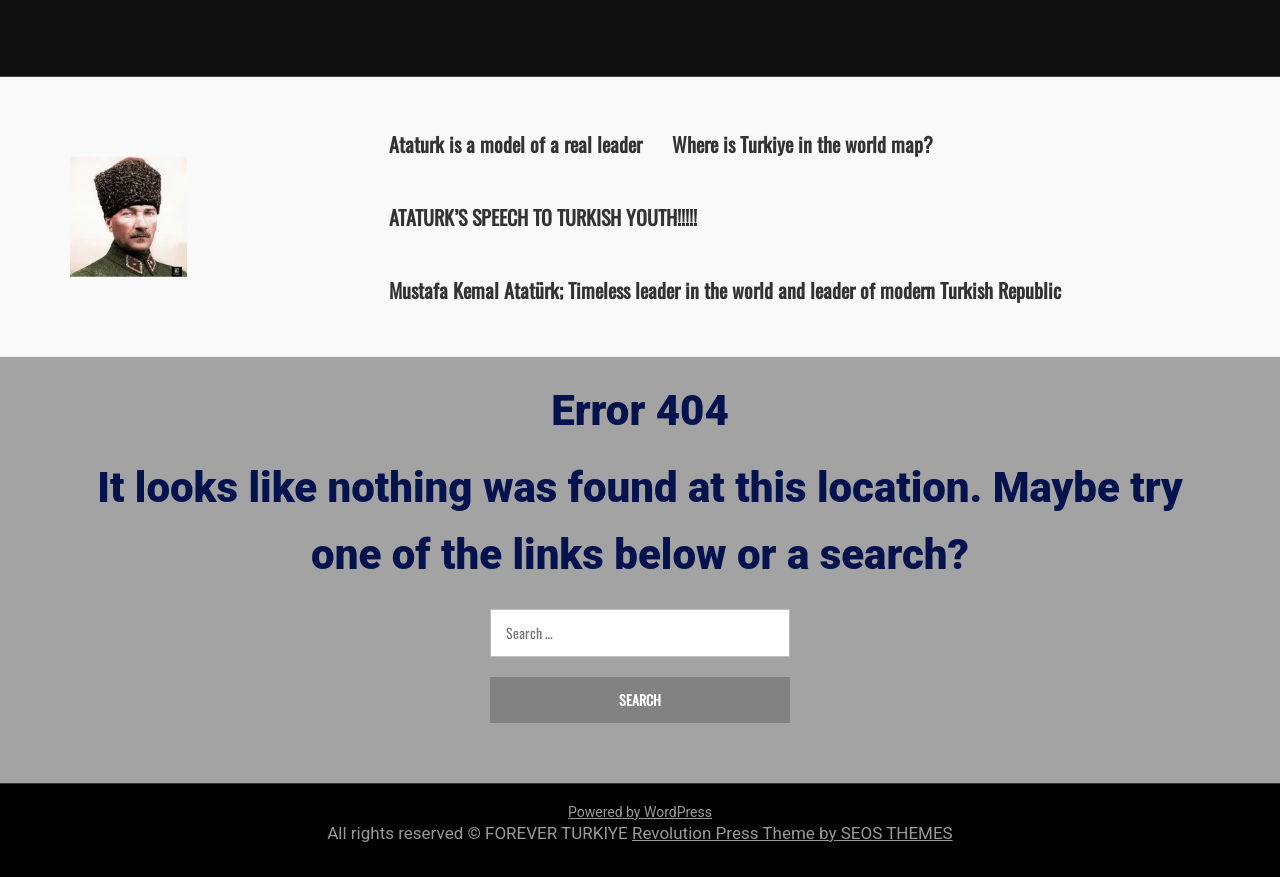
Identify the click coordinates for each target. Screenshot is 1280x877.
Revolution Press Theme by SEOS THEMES (792, 833)
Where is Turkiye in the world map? (802, 143)
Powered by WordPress (640, 812)
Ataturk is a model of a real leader (515, 143)
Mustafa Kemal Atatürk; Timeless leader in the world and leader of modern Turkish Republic (725, 289)
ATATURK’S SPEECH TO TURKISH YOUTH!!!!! (543, 216)
